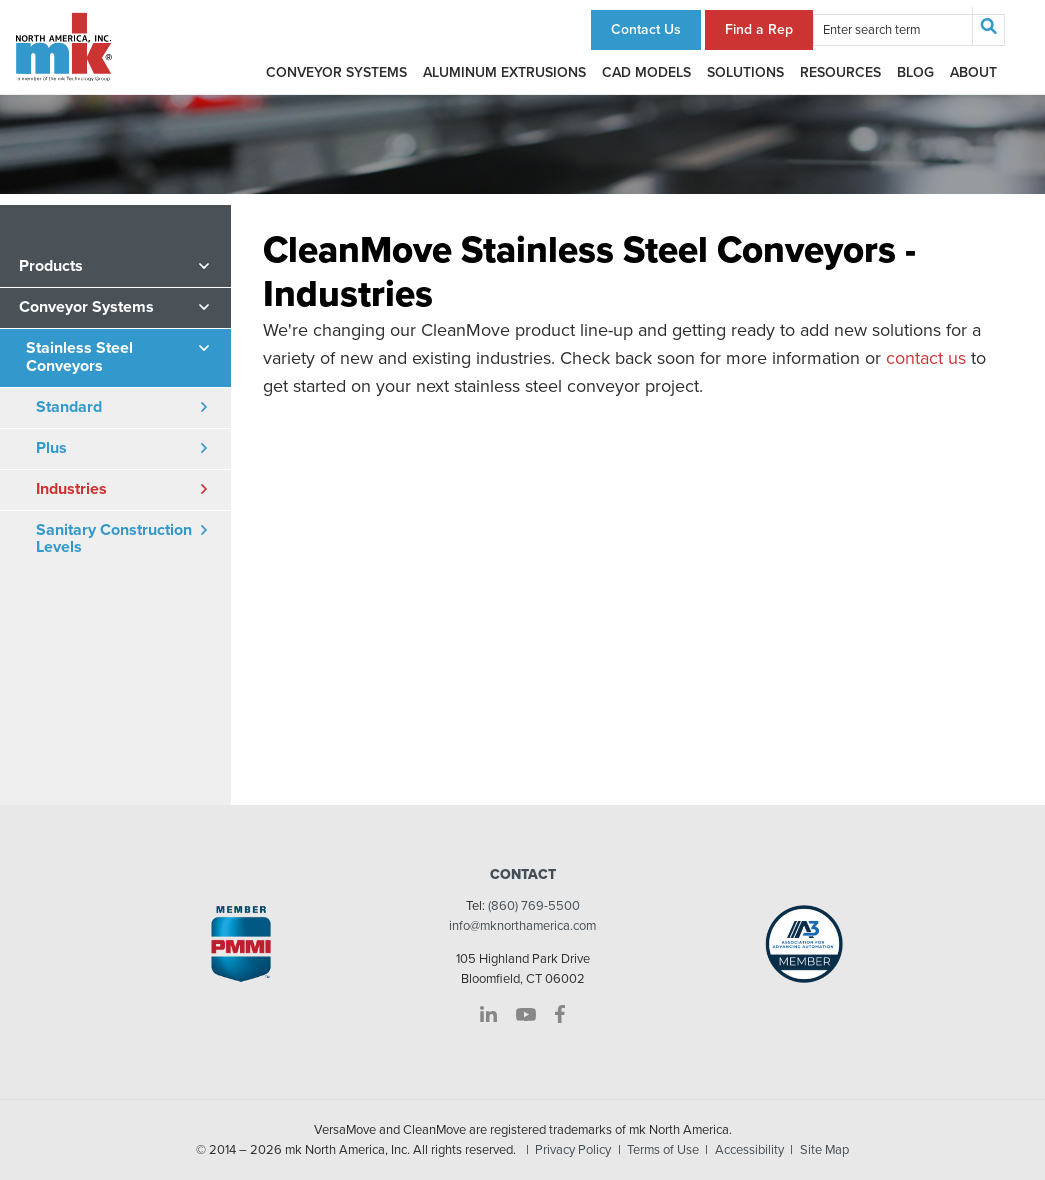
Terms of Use (663, 1150)
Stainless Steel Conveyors (79, 357)
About (973, 72)
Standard (69, 407)
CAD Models (646, 72)
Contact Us (646, 29)
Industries (71, 489)
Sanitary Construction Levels (114, 539)
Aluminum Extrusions (504, 72)
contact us (926, 358)
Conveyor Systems (336, 72)
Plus (51, 448)
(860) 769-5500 (534, 906)
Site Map (824, 1150)
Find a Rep (759, 29)
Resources (840, 72)
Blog (915, 72)
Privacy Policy (573, 1150)
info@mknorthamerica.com (522, 926)
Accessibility (749, 1150)
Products (51, 266)
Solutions (745, 72)
